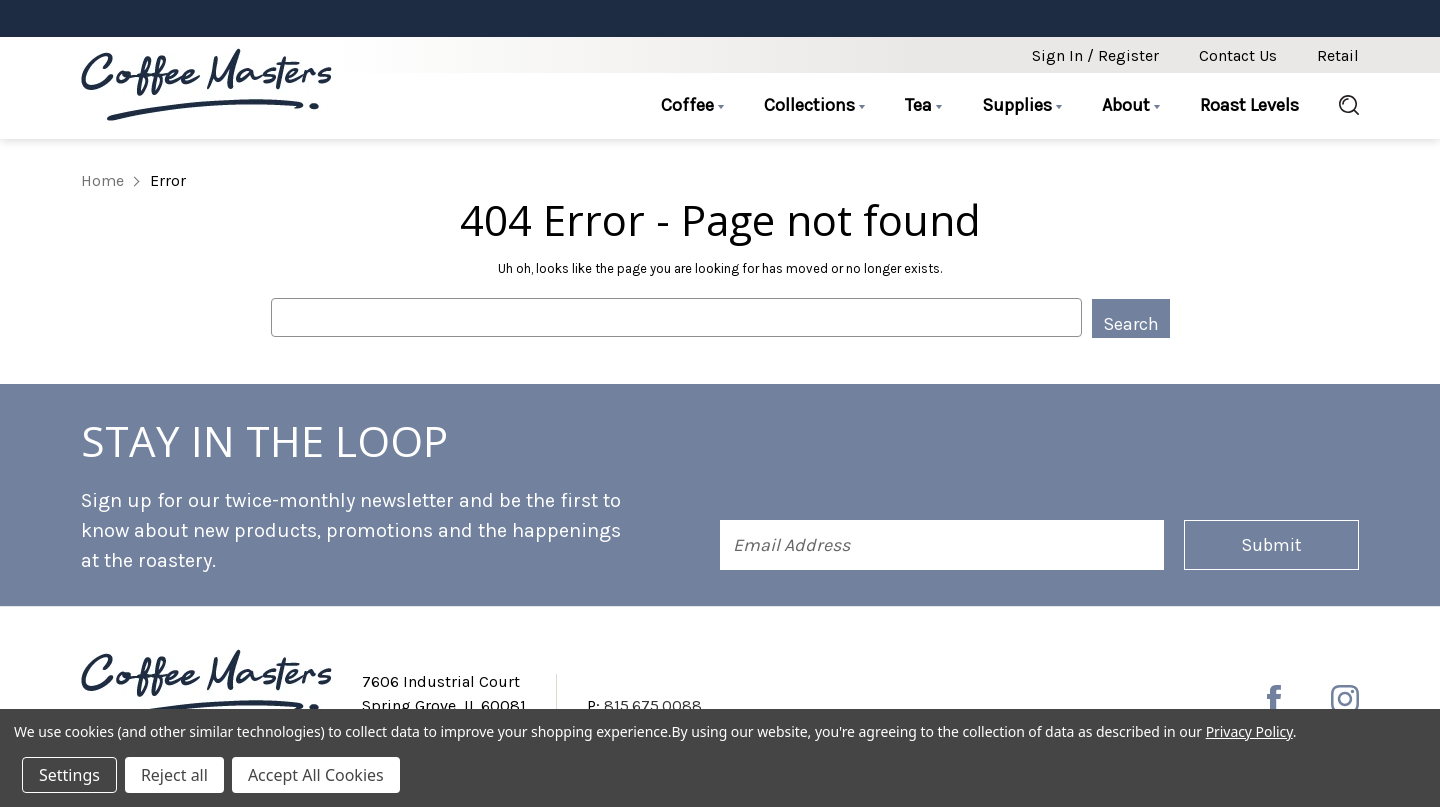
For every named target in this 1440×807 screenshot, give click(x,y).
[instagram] (1345, 698)
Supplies (1022, 105)
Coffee (692, 105)
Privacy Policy (1249, 731)
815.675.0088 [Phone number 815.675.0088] (653, 704)
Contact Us (1238, 55)
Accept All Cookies (316, 775)
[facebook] (1274, 698)
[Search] (1339, 106)
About (1131, 105)
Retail (1338, 55)
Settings (69, 775)
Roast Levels (1249, 105)
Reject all (174, 775)
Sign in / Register (1095, 55)
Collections (814, 105)
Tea (923, 105)
